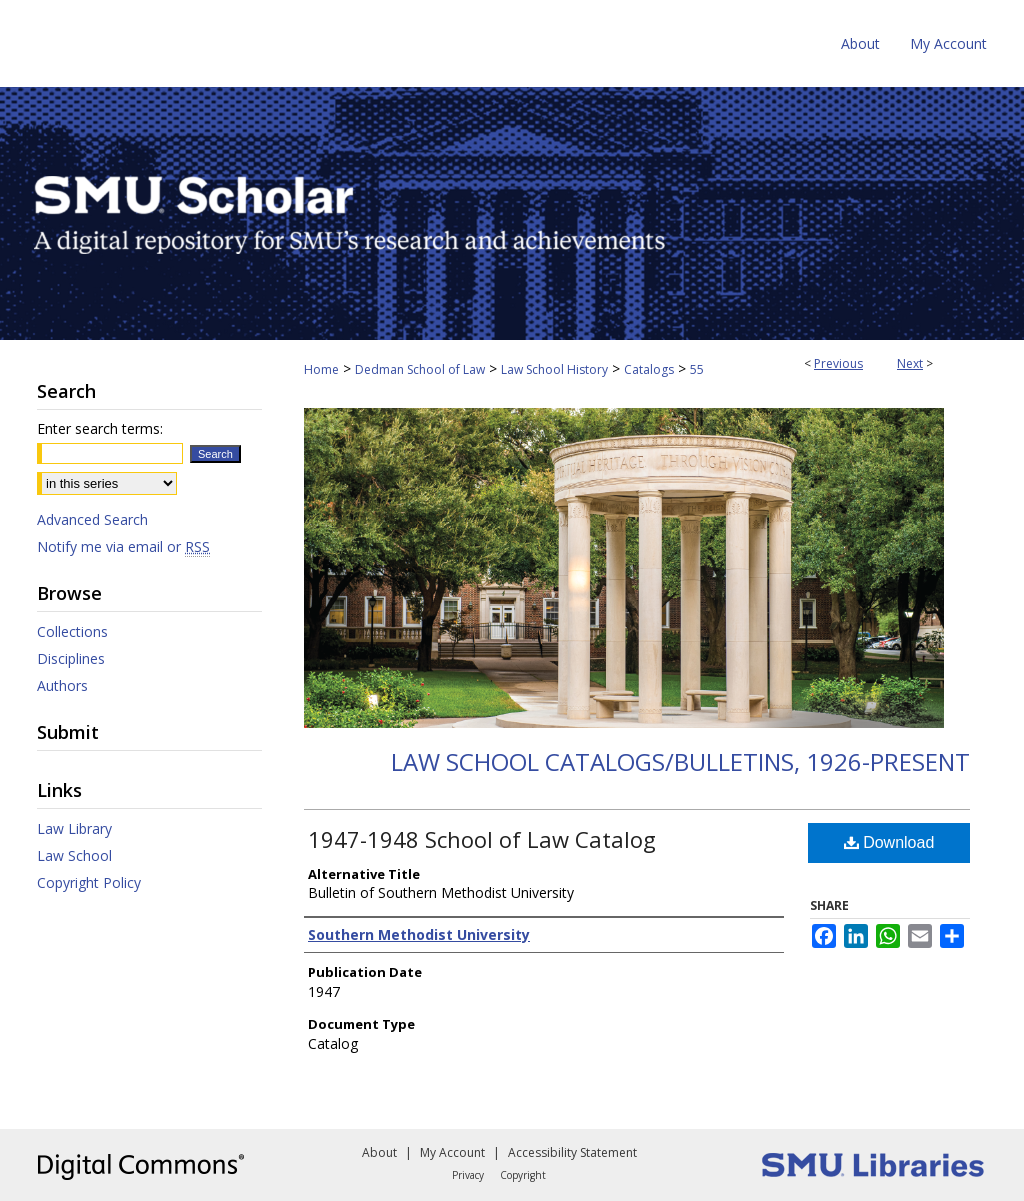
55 (697, 369)
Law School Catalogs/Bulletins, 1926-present (680, 761)
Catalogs (649, 369)
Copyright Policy (89, 882)
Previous (838, 363)
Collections (72, 631)
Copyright (523, 1175)
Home (321, 369)
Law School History (554, 369)
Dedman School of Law (420, 369)
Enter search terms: (100, 428)
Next (910, 363)
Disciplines (71, 658)
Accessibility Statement (572, 1152)
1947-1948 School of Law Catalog (482, 839)
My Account (452, 1152)
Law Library (74, 828)
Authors (62, 685)
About (379, 1152)
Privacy (468, 1175)
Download (889, 842)
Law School (74, 855)
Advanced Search (92, 519)
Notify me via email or (123, 546)
